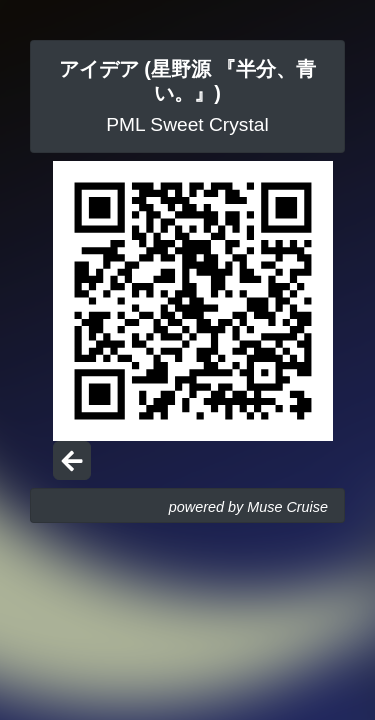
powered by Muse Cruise (248, 507)
